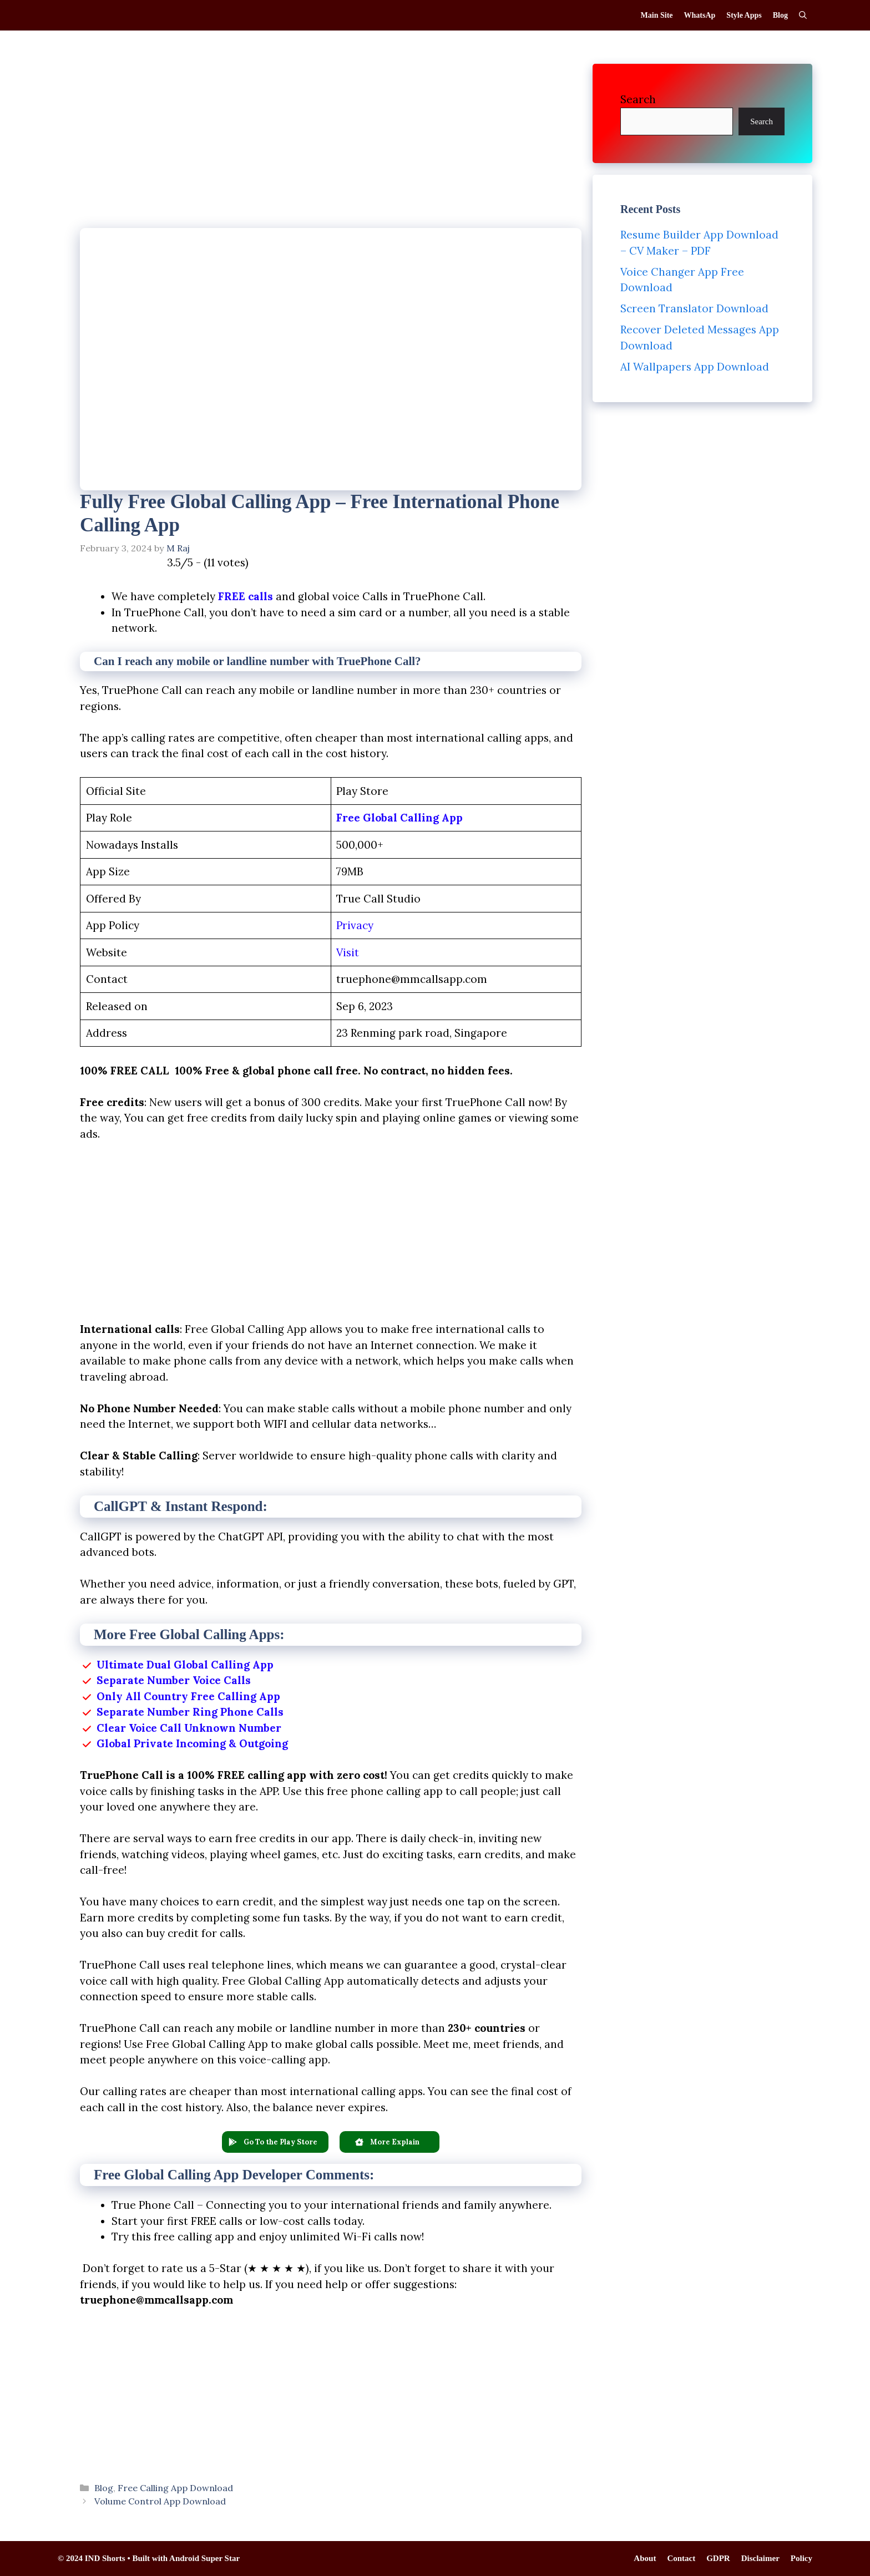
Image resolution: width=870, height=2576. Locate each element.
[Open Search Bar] (802, 15)
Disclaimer (760, 2558)
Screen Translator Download (694, 308)
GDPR (718, 2558)
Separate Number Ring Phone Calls (190, 1711)
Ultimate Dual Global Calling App (185, 1664)
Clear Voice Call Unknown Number (189, 1728)
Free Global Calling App (399, 817)
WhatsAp (700, 15)
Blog (780, 15)
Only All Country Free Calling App (188, 1696)
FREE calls (245, 596)
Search (638, 99)
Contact (681, 2558)
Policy (801, 2558)
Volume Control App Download (160, 2501)
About (645, 2558)
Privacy (354, 925)
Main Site (657, 15)
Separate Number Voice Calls (174, 1680)
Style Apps (743, 15)
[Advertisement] (330, 146)
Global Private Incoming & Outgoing (192, 1743)
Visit (347, 952)
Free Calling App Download (175, 2487)
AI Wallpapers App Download (694, 366)
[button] (275, 2142)
